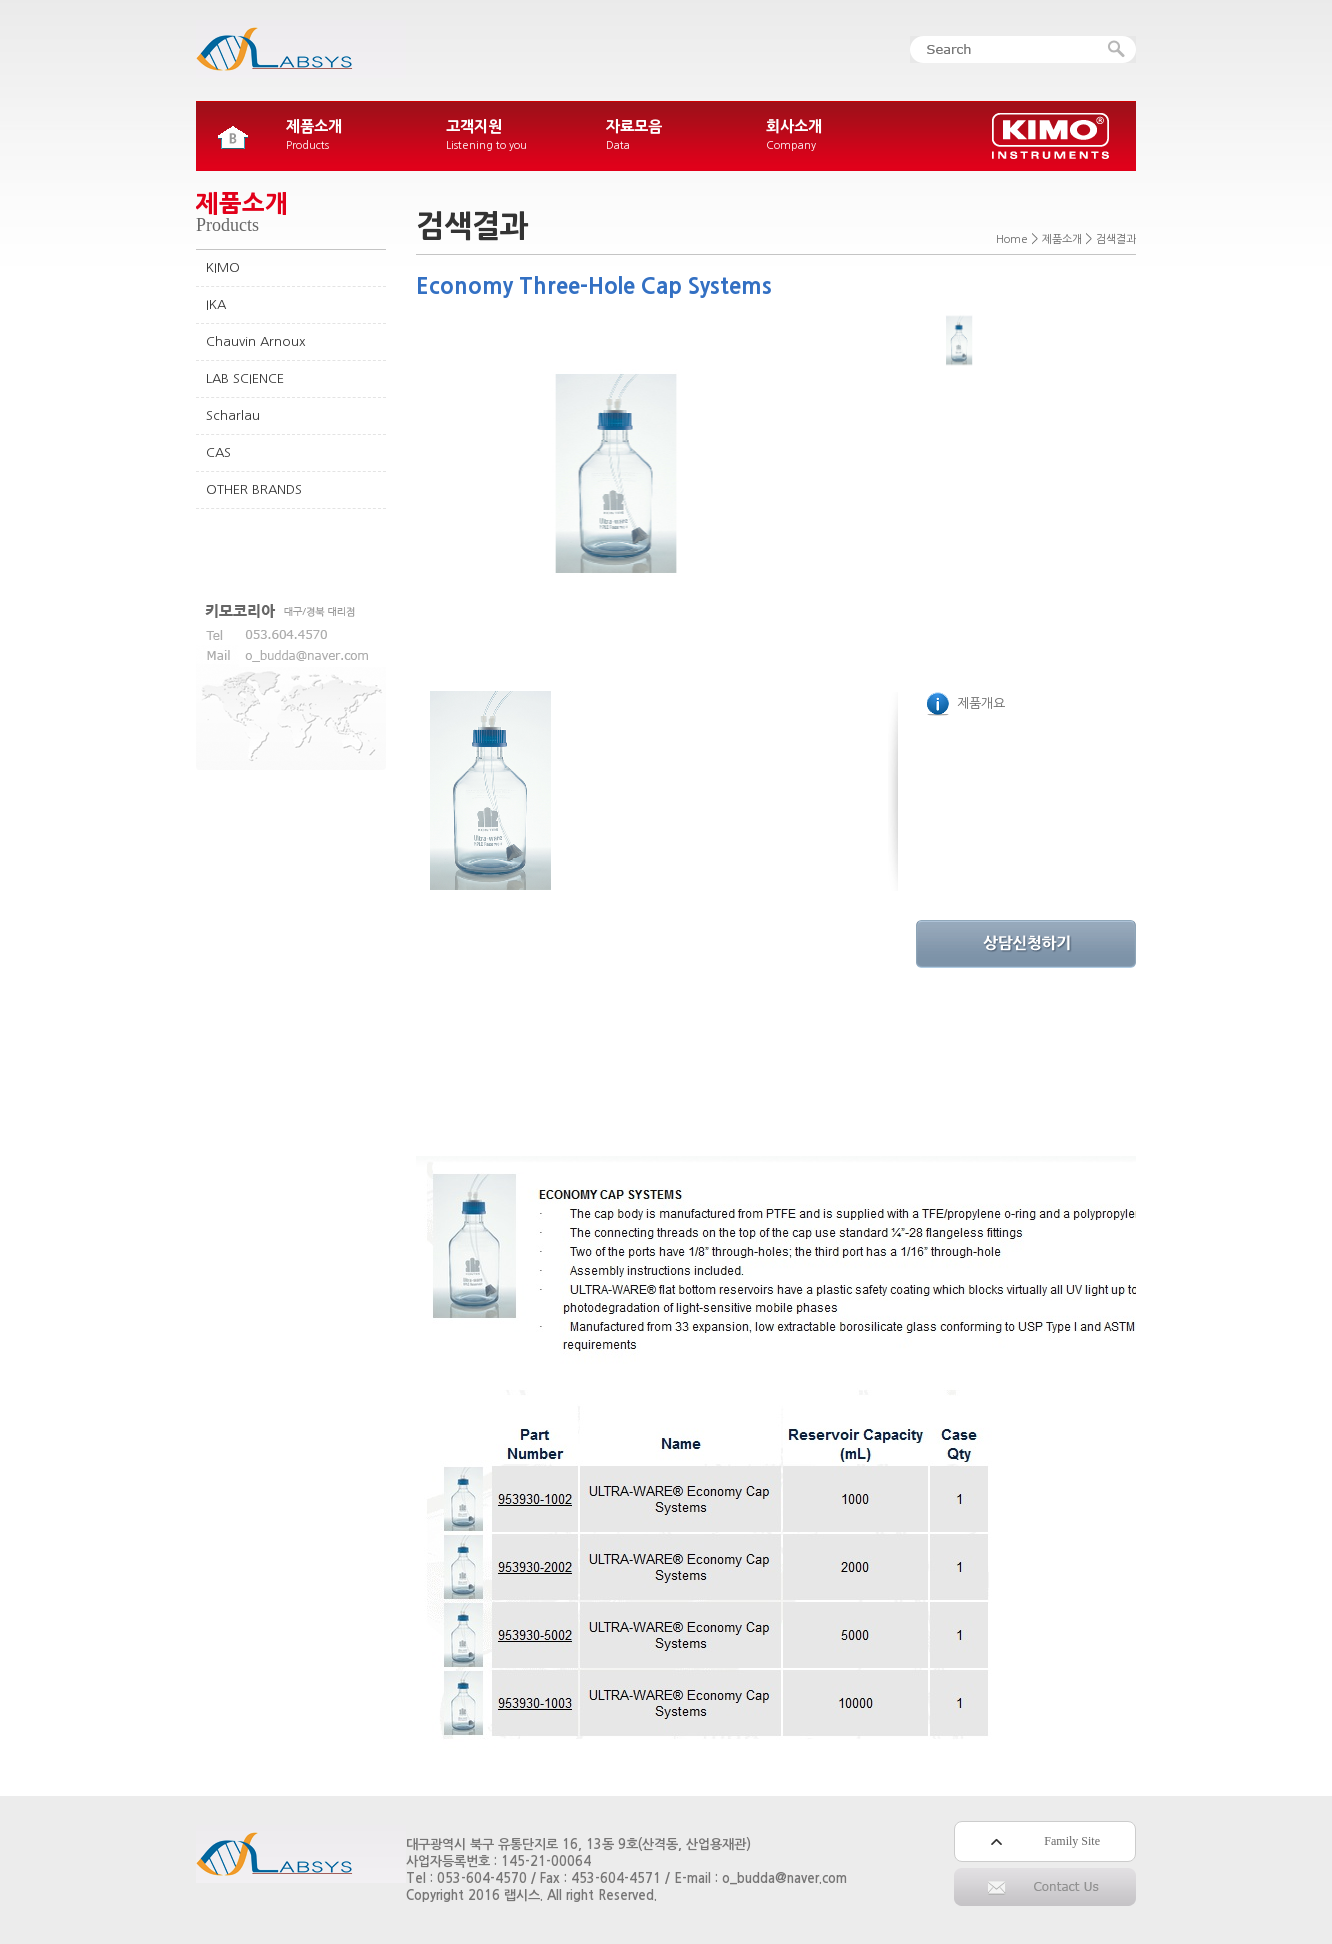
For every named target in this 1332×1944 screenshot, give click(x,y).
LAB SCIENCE (245, 378)
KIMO (223, 267)
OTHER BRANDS (254, 489)
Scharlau (233, 415)
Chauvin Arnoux (256, 341)
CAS (218, 452)
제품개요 (966, 704)
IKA (216, 304)
